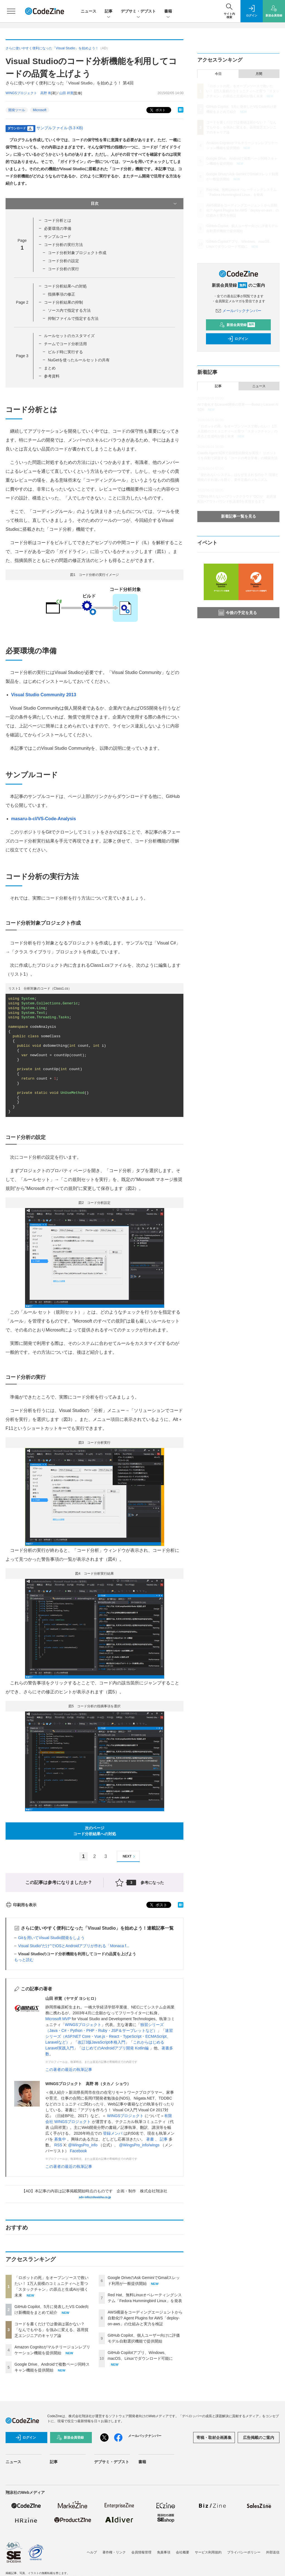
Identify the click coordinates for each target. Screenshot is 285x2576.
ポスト (157, 110)
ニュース (88, 11)
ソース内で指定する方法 (69, 310)
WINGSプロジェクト (83, 2024)
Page (22, 302)
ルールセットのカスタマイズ (69, 335)
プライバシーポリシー (244, 2552)
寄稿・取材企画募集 (214, 2437)
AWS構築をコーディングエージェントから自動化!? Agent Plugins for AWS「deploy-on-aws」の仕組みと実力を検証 (145, 2318)
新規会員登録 (237, 325)
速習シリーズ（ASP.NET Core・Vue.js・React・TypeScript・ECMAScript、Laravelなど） (109, 2036)
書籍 (168, 11)
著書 (150, 2139)
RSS (58, 2145)
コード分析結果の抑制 (63, 302)
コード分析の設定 (63, 261)
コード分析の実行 (63, 269)
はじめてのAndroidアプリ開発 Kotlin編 (116, 2048)
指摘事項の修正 (61, 294)
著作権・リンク (114, 2552)
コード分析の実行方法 (63, 244)
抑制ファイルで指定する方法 (73, 318)
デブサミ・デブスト (138, 11)
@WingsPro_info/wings (140, 2145)
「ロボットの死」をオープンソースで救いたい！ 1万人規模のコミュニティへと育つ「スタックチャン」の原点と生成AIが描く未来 (242, 91)
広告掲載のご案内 (258, 2437)
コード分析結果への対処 (65, 286)
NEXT (129, 1856)
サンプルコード (57, 236)
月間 (258, 74)
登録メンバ (113, 2133)
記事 (108, 11)
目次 (134, 203)
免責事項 (163, 2552)
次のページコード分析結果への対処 (94, 1831)
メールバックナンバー (238, 310)
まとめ (50, 368)
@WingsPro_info (83, 2145)
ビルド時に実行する (65, 352)
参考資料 (52, 376)
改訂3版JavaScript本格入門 (101, 2042)
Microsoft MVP (58, 2019)
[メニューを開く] (11, 11)
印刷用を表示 (21, 1905)
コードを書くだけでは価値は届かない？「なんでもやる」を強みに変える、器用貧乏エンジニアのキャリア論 (51, 2330)
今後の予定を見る (237, 612)
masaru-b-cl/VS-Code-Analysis (43, 818)
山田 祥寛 (66, 93)
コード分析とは (57, 220)
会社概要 (182, 2552)
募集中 (60, 2139)
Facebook (78, 2151)
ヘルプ (92, 2552)
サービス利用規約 (208, 2552)
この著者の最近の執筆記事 (68, 2069)
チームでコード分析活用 (65, 344)
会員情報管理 (141, 2552)
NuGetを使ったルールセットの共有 (79, 360)
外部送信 (272, 2552)
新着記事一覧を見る (238, 516)
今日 (218, 74)
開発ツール (16, 110)
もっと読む (24, 1959)
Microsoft (39, 110)
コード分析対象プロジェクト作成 (77, 252)
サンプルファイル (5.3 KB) (59, 128)
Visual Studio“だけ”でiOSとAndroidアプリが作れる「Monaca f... (73, 1946)
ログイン (237, 339)
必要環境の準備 (57, 228)
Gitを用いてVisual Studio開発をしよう (51, 1937)
